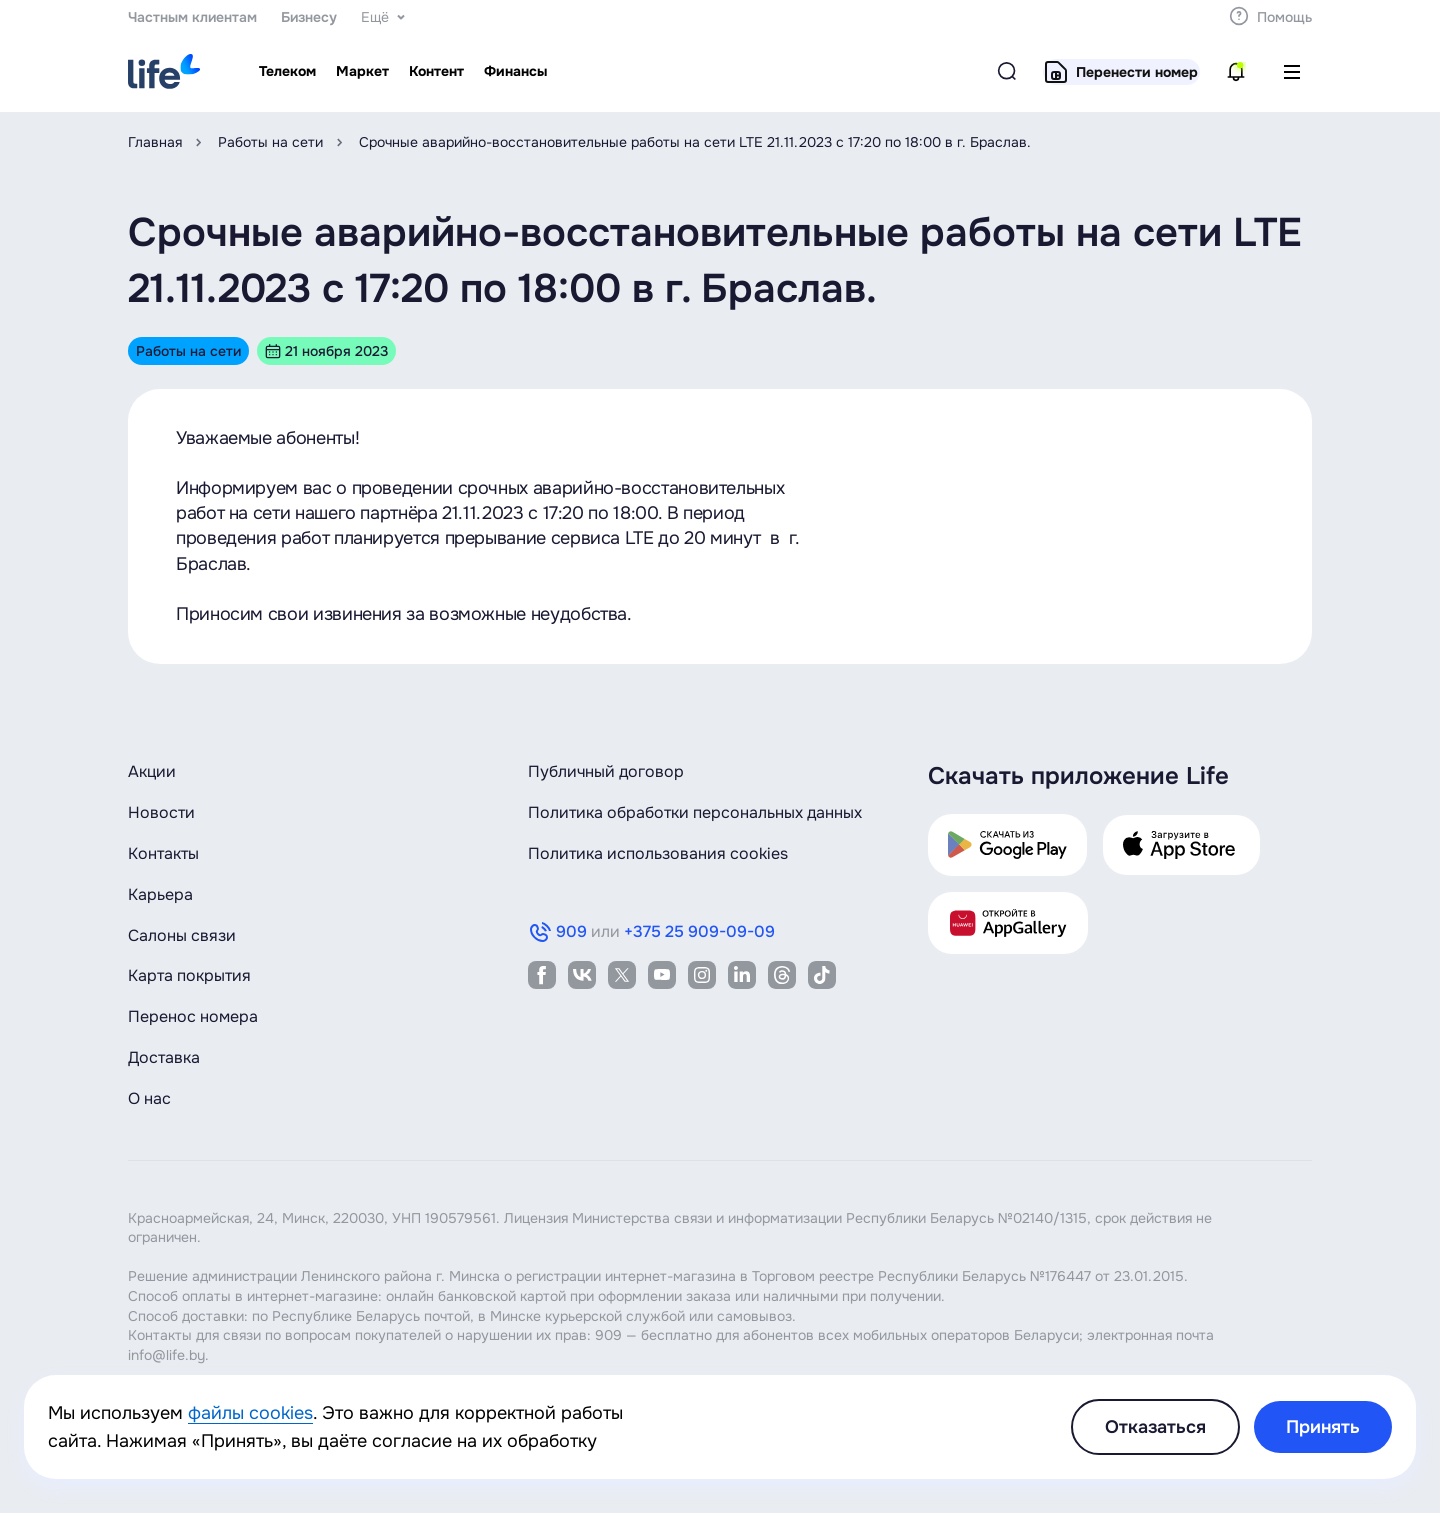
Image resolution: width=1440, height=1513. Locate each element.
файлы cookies (250, 1413)
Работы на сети (270, 142)
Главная (155, 142)
